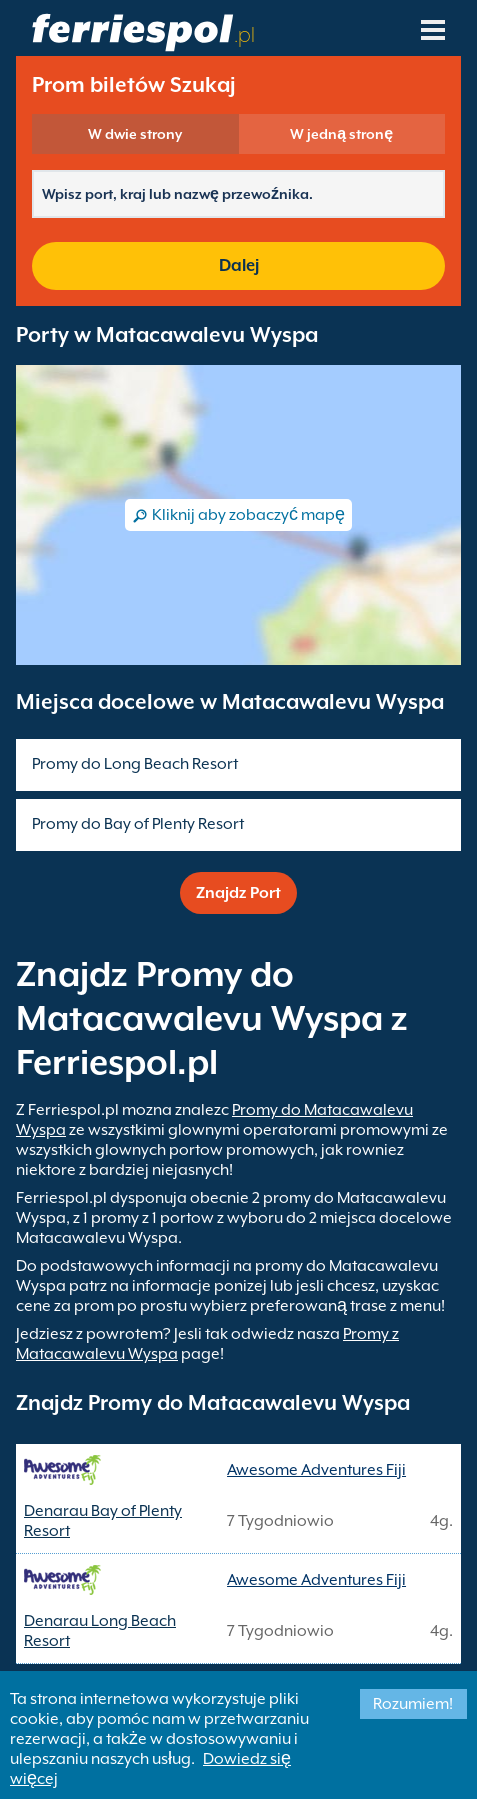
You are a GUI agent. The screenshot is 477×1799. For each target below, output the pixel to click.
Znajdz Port (238, 893)
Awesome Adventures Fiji (316, 1470)
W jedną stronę (341, 134)
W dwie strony (135, 134)
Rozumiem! (413, 1704)
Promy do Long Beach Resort (135, 764)
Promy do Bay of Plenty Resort (138, 824)
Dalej (239, 265)
